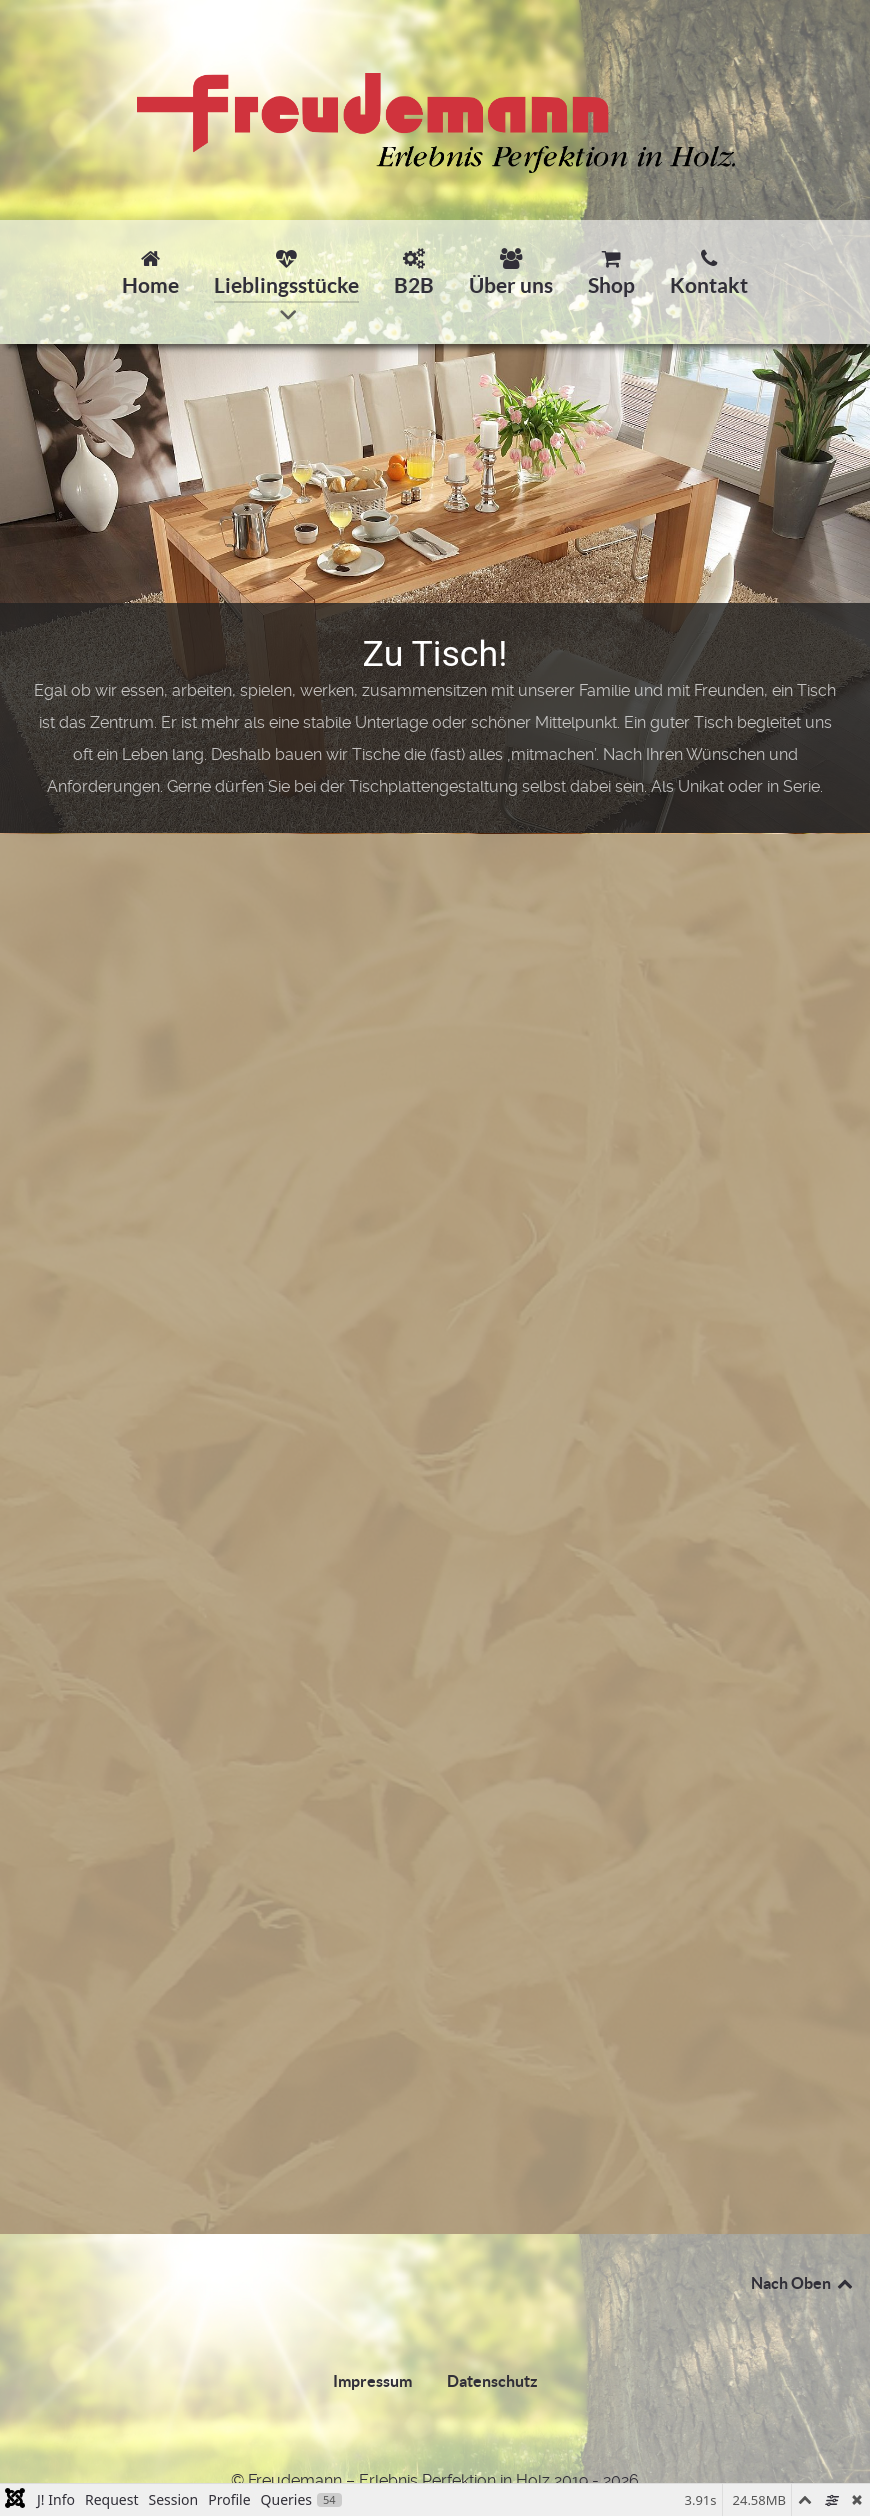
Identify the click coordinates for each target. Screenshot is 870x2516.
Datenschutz (492, 2381)
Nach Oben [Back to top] (803, 2283)
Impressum (372, 2381)
